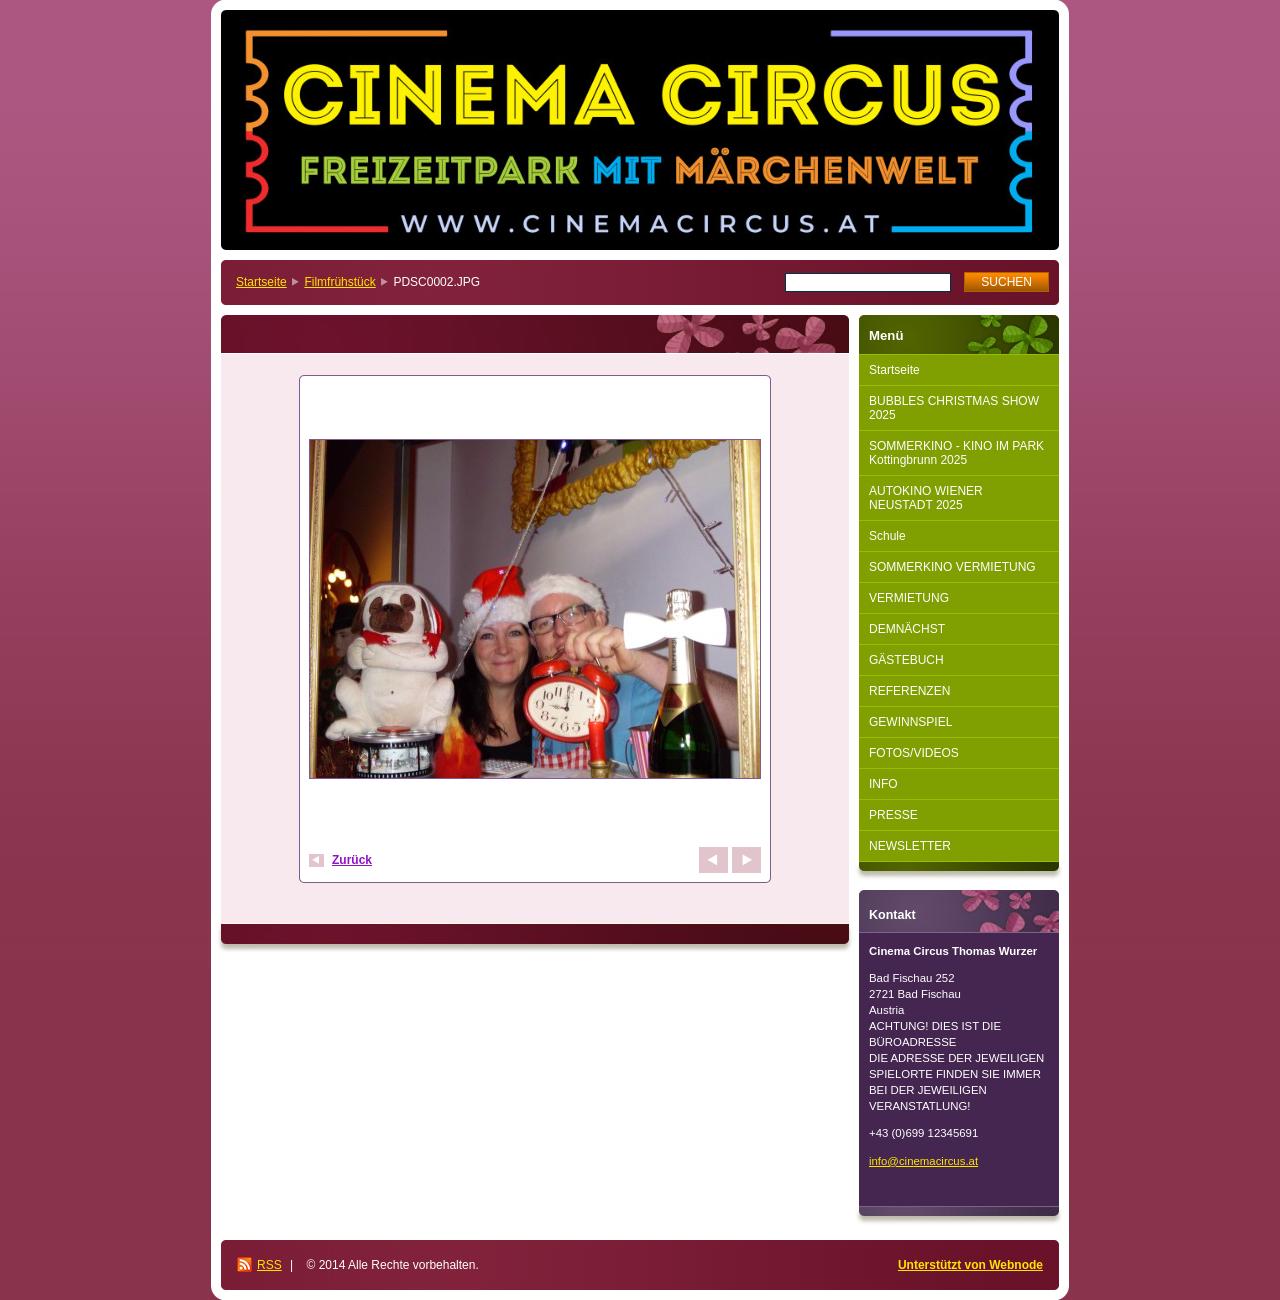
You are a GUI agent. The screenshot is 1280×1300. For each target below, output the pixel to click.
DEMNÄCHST (907, 629)
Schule (887, 536)
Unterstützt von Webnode (970, 1265)
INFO (883, 784)
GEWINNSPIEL (910, 722)
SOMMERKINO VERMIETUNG (952, 567)
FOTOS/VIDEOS (914, 753)
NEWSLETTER (910, 846)
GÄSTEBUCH (906, 660)
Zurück (352, 860)
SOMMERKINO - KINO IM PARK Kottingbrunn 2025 (956, 453)
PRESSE (893, 815)
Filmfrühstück (339, 282)
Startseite (261, 282)
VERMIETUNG (909, 598)
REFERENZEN (909, 691)
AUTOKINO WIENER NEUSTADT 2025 (926, 498)
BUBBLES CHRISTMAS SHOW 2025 (954, 408)
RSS (269, 1265)
